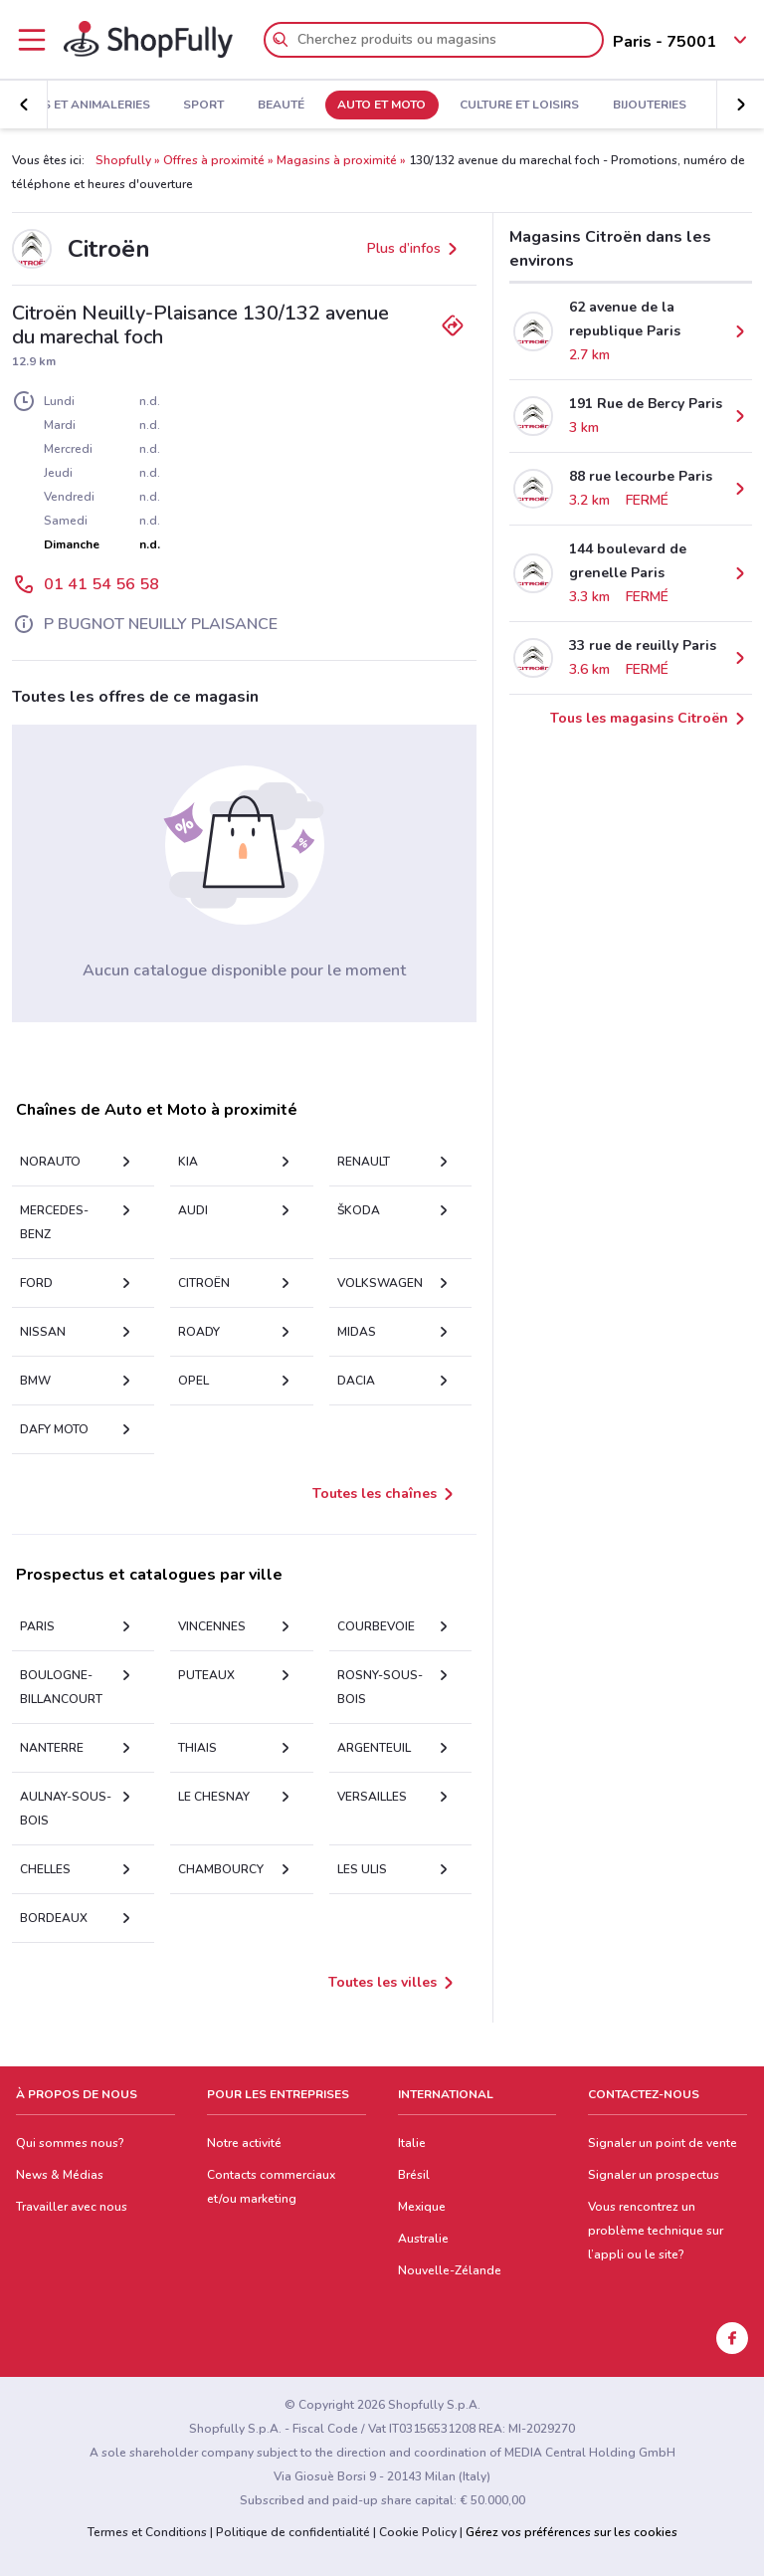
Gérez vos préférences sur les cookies (571, 2532)
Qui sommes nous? (70, 2143)
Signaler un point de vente (662, 2143)
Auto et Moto (381, 105)
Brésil (414, 2175)
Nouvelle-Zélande (449, 2270)
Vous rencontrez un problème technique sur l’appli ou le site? (655, 2230)
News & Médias (59, 2175)
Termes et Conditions (147, 2532)
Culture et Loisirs (519, 105)
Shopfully (123, 160)
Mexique (422, 2207)
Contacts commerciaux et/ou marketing (271, 2187)
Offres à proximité (214, 160)
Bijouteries (649, 105)
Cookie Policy (418, 2532)
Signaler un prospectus (653, 2175)
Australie (423, 2239)
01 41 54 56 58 (101, 584)
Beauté (281, 105)
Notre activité (244, 2143)
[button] (24, 104)
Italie (412, 2143)
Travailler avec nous (71, 2207)
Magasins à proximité (337, 160)
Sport (203, 105)
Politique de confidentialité (293, 2532)
